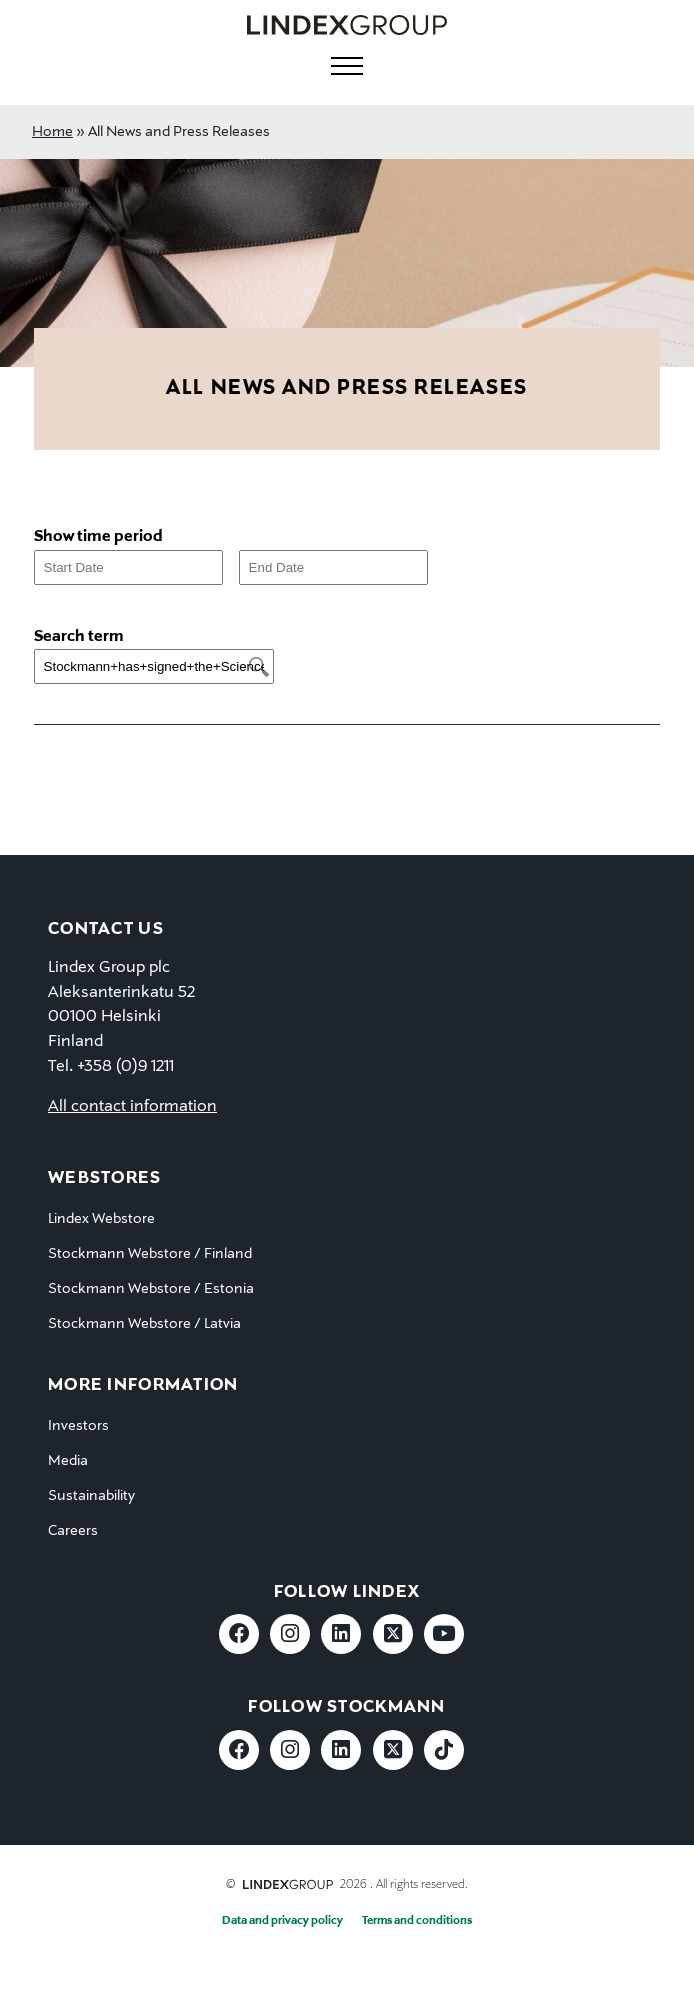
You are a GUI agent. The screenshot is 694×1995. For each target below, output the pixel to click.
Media (68, 1461)
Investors (78, 1426)
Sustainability (91, 1496)
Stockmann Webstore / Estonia (151, 1289)
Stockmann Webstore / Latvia (144, 1324)
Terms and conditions (417, 1921)
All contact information (132, 1107)
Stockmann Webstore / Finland (150, 1254)
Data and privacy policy (282, 1921)
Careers (73, 1531)
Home (52, 132)
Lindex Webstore (101, 1219)
